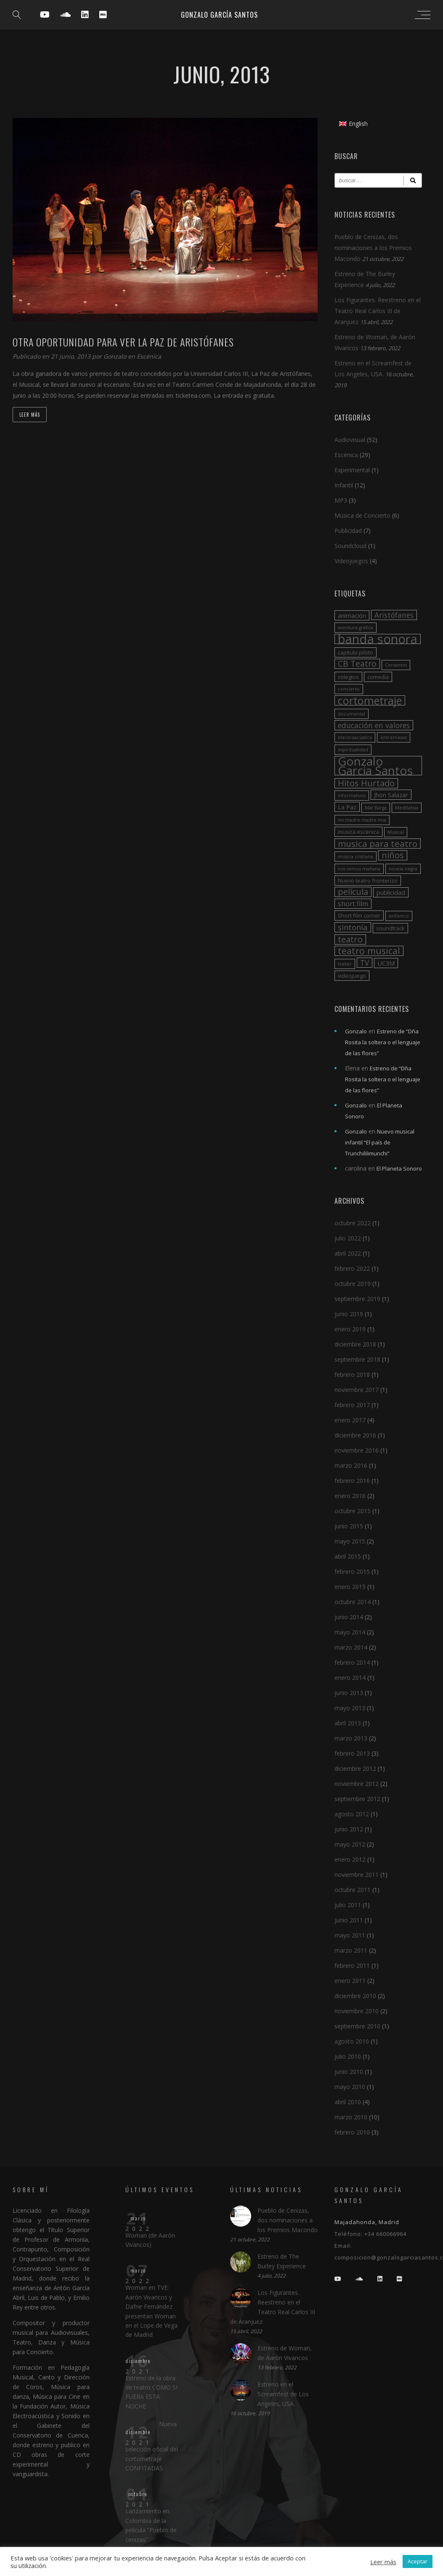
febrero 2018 (352, 1374)
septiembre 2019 (357, 1299)
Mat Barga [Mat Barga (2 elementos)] (376, 808)
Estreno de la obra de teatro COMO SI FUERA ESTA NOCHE (151, 2392)
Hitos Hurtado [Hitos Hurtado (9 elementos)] (366, 783)
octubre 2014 (352, 1602)
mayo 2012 (349, 1844)
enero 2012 (350, 1859)
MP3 (340, 500)
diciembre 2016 (355, 1435)
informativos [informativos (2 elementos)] (352, 795)
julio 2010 (347, 2056)
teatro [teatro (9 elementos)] (350, 939)
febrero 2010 (352, 2132)
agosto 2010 (351, 2041)
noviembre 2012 (356, 1784)
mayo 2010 (349, 2087)
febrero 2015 (352, 1571)
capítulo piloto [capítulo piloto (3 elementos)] (355, 652)
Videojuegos (351, 561)
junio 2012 (348, 1829)
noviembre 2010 (356, 2011)
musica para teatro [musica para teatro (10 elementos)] (377, 843)
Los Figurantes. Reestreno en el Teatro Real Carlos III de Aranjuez (377, 311)
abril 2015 (347, 1556)
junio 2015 (348, 1526)
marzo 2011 (350, 1950)
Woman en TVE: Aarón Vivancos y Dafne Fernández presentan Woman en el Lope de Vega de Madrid (151, 2311)
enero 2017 (350, 1420)
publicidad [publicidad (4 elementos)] (391, 892)
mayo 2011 (349, 1935)
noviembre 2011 (356, 1875)
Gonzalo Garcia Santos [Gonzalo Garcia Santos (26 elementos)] (375, 765)
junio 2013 (348, 1693)
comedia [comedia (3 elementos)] (378, 677)
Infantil (343, 485)
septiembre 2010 (357, 2026)
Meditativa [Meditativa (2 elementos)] (406, 808)
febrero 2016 (352, 1481)
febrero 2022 (352, 1268)
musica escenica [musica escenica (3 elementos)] (358, 832)
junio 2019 (348, 1314)
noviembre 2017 (356, 1390)
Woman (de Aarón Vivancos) (150, 2240)
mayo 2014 (349, 1632)
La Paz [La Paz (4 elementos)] (347, 807)
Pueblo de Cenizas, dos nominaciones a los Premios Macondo (373, 248)
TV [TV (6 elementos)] (364, 963)
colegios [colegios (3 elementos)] (348, 677)
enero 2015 (350, 1587)
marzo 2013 (350, 1738)
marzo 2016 (350, 1465)
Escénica (149, 356)
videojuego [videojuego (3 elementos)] (352, 975)
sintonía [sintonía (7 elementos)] (353, 927)
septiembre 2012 (357, 1799)
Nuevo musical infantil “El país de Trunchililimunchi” (379, 1142)
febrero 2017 (352, 1405)
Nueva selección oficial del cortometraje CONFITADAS (151, 2446)
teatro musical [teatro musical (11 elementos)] (369, 951)
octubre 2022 (352, 1223)
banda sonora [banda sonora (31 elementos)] (377, 639)
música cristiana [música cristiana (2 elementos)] (355, 857)
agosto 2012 (351, 1814)
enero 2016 (350, 1496)
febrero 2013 (352, 1753)
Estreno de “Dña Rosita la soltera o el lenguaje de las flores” (382, 1042)
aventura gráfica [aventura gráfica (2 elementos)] (355, 628)
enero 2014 (350, 1678)
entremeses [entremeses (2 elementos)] (393, 737)
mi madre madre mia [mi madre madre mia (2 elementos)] (362, 820)
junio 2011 (348, 1920)
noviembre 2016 (356, 1450)
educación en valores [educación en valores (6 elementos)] (374, 725)
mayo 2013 (349, 1708)
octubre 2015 (352, 1511)
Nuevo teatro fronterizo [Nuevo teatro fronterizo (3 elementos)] (368, 880)
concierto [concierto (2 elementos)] (349, 689)
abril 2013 (347, 1723)
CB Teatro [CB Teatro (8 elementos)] (357, 664)
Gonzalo (115, 356)
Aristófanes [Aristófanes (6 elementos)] (394, 615)
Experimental (352, 470)
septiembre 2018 (357, 1359)
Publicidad (348, 531)
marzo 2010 (350, 2117)
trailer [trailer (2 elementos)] (345, 964)
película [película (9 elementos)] (353, 892)
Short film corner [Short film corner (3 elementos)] (359, 915)
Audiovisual (349, 440)
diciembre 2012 (355, 1768)
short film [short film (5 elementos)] (353, 903)
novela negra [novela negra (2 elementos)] (403, 869)
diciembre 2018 (355, 1344)
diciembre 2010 (355, 1996)
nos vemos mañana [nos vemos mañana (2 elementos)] (359, 869)
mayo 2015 (349, 1541)
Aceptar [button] (417, 2561)
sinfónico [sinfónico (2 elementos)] (399, 916)
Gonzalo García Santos (219, 15)
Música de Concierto (362, 515)
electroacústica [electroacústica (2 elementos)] (355, 737)
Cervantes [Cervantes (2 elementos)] (396, 665)
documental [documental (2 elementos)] (351, 714)
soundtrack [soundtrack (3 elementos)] (390, 928)
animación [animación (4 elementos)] (352, 615)
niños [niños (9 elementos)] (393, 855)
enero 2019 (350, 1329)
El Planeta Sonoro (399, 1168)
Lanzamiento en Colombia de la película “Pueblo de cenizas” (151, 2525)
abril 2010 (347, 2102)
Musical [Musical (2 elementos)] (395, 832)
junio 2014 (348, 1617)
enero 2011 (350, 1981)
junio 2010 (348, 2072)
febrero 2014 (352, 1662)
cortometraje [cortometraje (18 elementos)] (370, 700)
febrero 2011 (352, 1965)
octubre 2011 (352, 1890)
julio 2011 (347, 1905)
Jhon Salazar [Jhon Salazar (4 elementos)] (391, 794)
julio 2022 (347, 1238)
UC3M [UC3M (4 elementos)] (386, 963)
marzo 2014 (350, 1647)
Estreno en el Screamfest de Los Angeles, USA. (283, 2394)
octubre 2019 (352, 1284)
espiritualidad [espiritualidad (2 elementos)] (353, 750)
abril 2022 (347, 1253)
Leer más (29, 414)
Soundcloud (350, 546)
